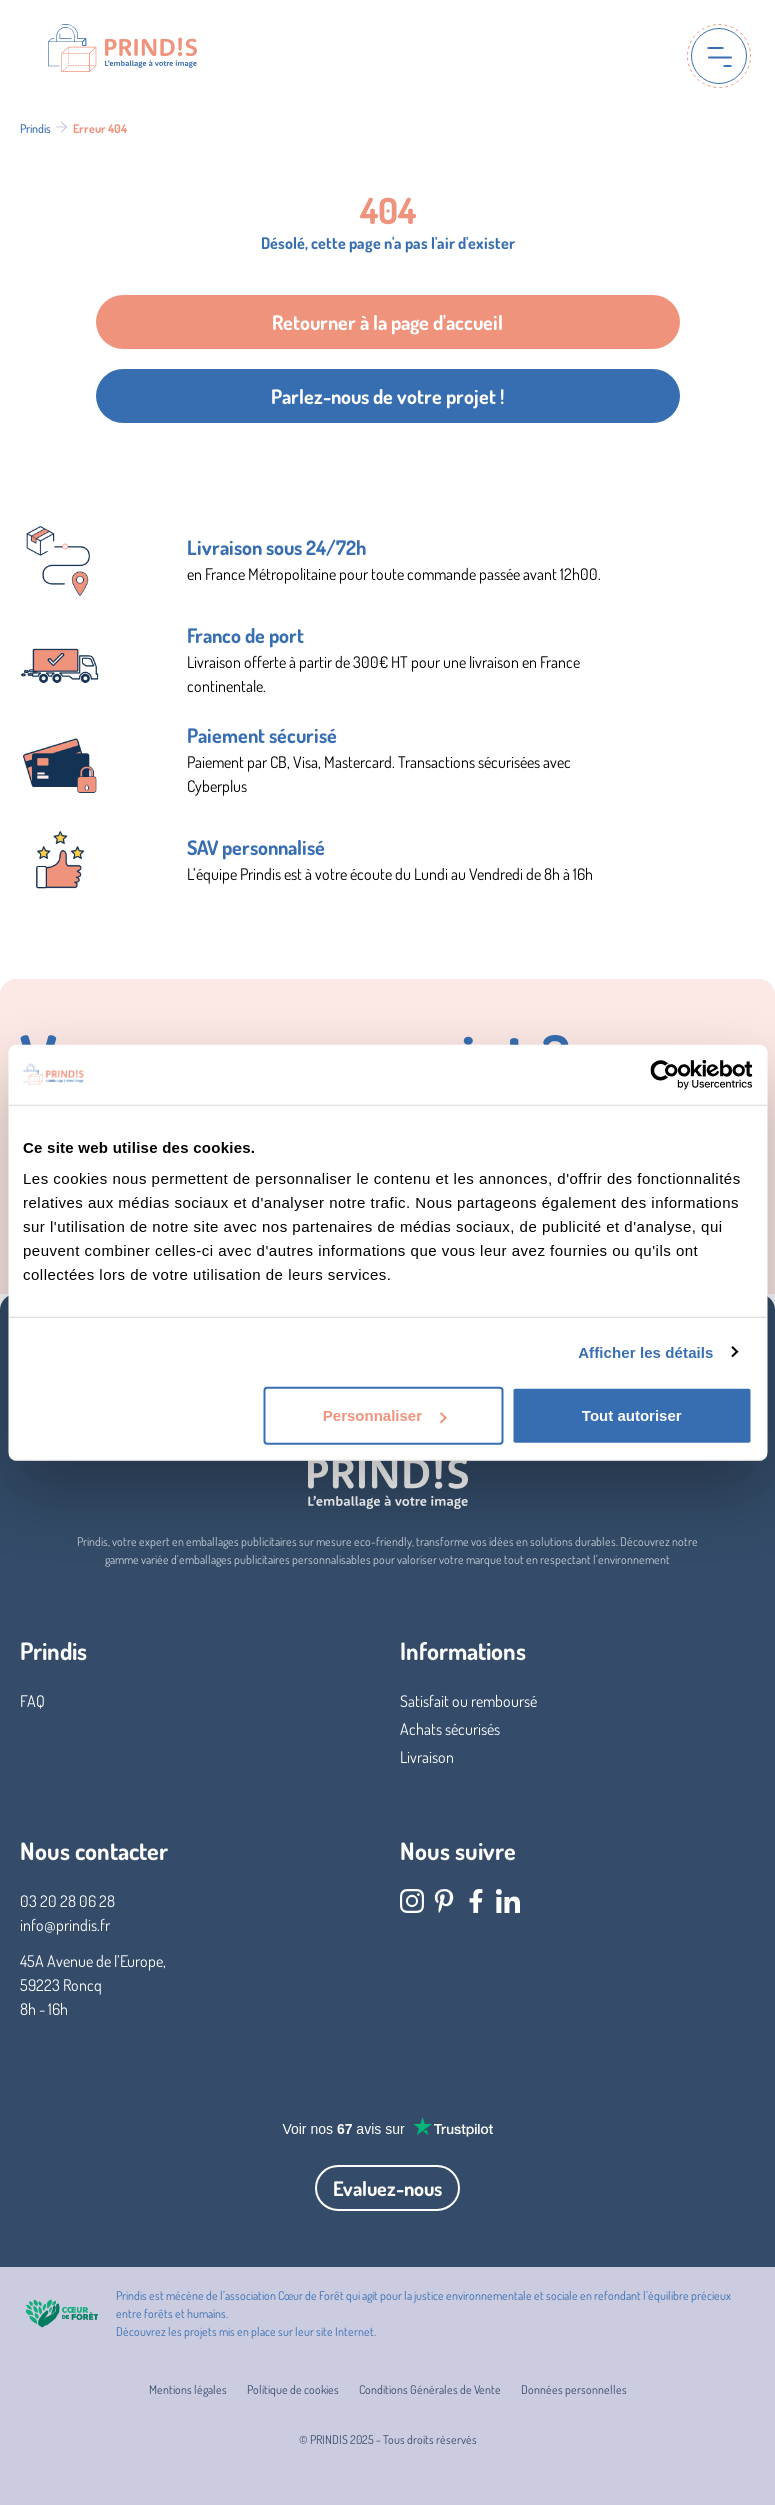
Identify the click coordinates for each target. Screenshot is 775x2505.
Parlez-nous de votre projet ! (387, 396)
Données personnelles (574, 2389)
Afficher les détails (645, 1351)
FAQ (32, 1701)
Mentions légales (188, 2389)
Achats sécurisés (450, 1729)
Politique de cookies (293, 2389)
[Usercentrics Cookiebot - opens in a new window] (664, 1074)
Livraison (427, 1757)
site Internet (345, 2331)
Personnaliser (384, 1415)
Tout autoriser (632, 1415)
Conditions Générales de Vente (430, 2389)
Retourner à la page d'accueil (387, 322)
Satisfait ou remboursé (468, 1701)
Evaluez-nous (387, 2188)
